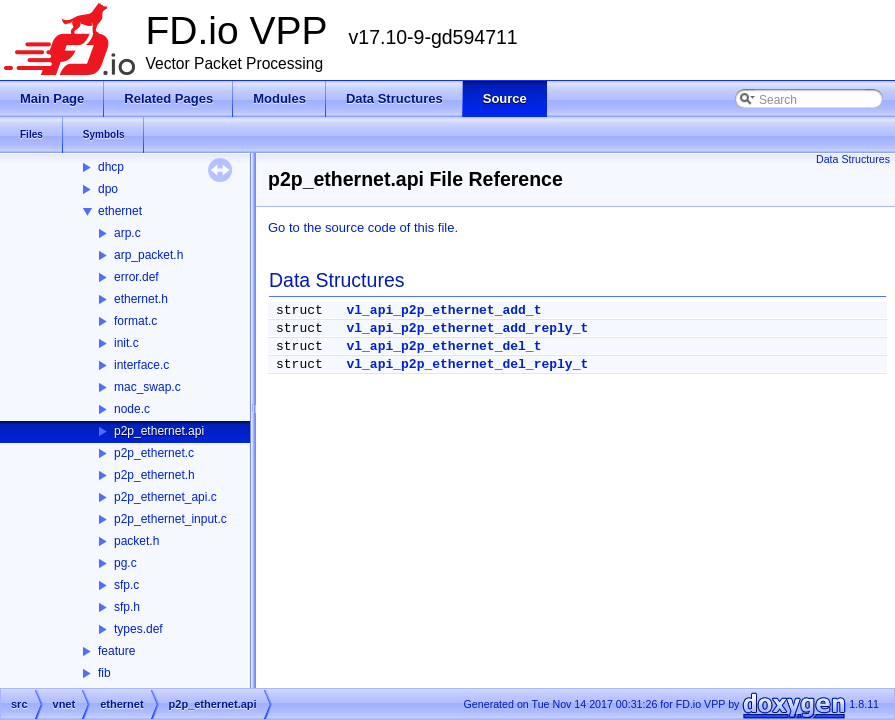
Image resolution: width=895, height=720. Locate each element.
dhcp (111, 167)
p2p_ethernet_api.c (165, 497)
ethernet (120, 211)
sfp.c (126, 585)
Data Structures (853, 159)
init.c (126, 343)
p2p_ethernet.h (154, 475)
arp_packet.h (148, 255)
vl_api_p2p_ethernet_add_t (443, 310)
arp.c (127, 233)
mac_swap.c (147, 387)
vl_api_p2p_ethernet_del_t (443, 346)
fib (104, 673)
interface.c (141, 365)
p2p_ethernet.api (159, 431)
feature (116, 651)
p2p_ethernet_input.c (170, 519)
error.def (136, 277)
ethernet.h (141, 299)
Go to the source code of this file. (363, 227)
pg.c (125, 563)
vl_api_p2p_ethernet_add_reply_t (467, 328)
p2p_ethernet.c (154, 453)
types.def (138, 629)
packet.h (136, 541)
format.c (135, 321)
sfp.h (127, 607)
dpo (108, 189)
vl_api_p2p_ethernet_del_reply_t (467, 364)
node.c (132, 409)
